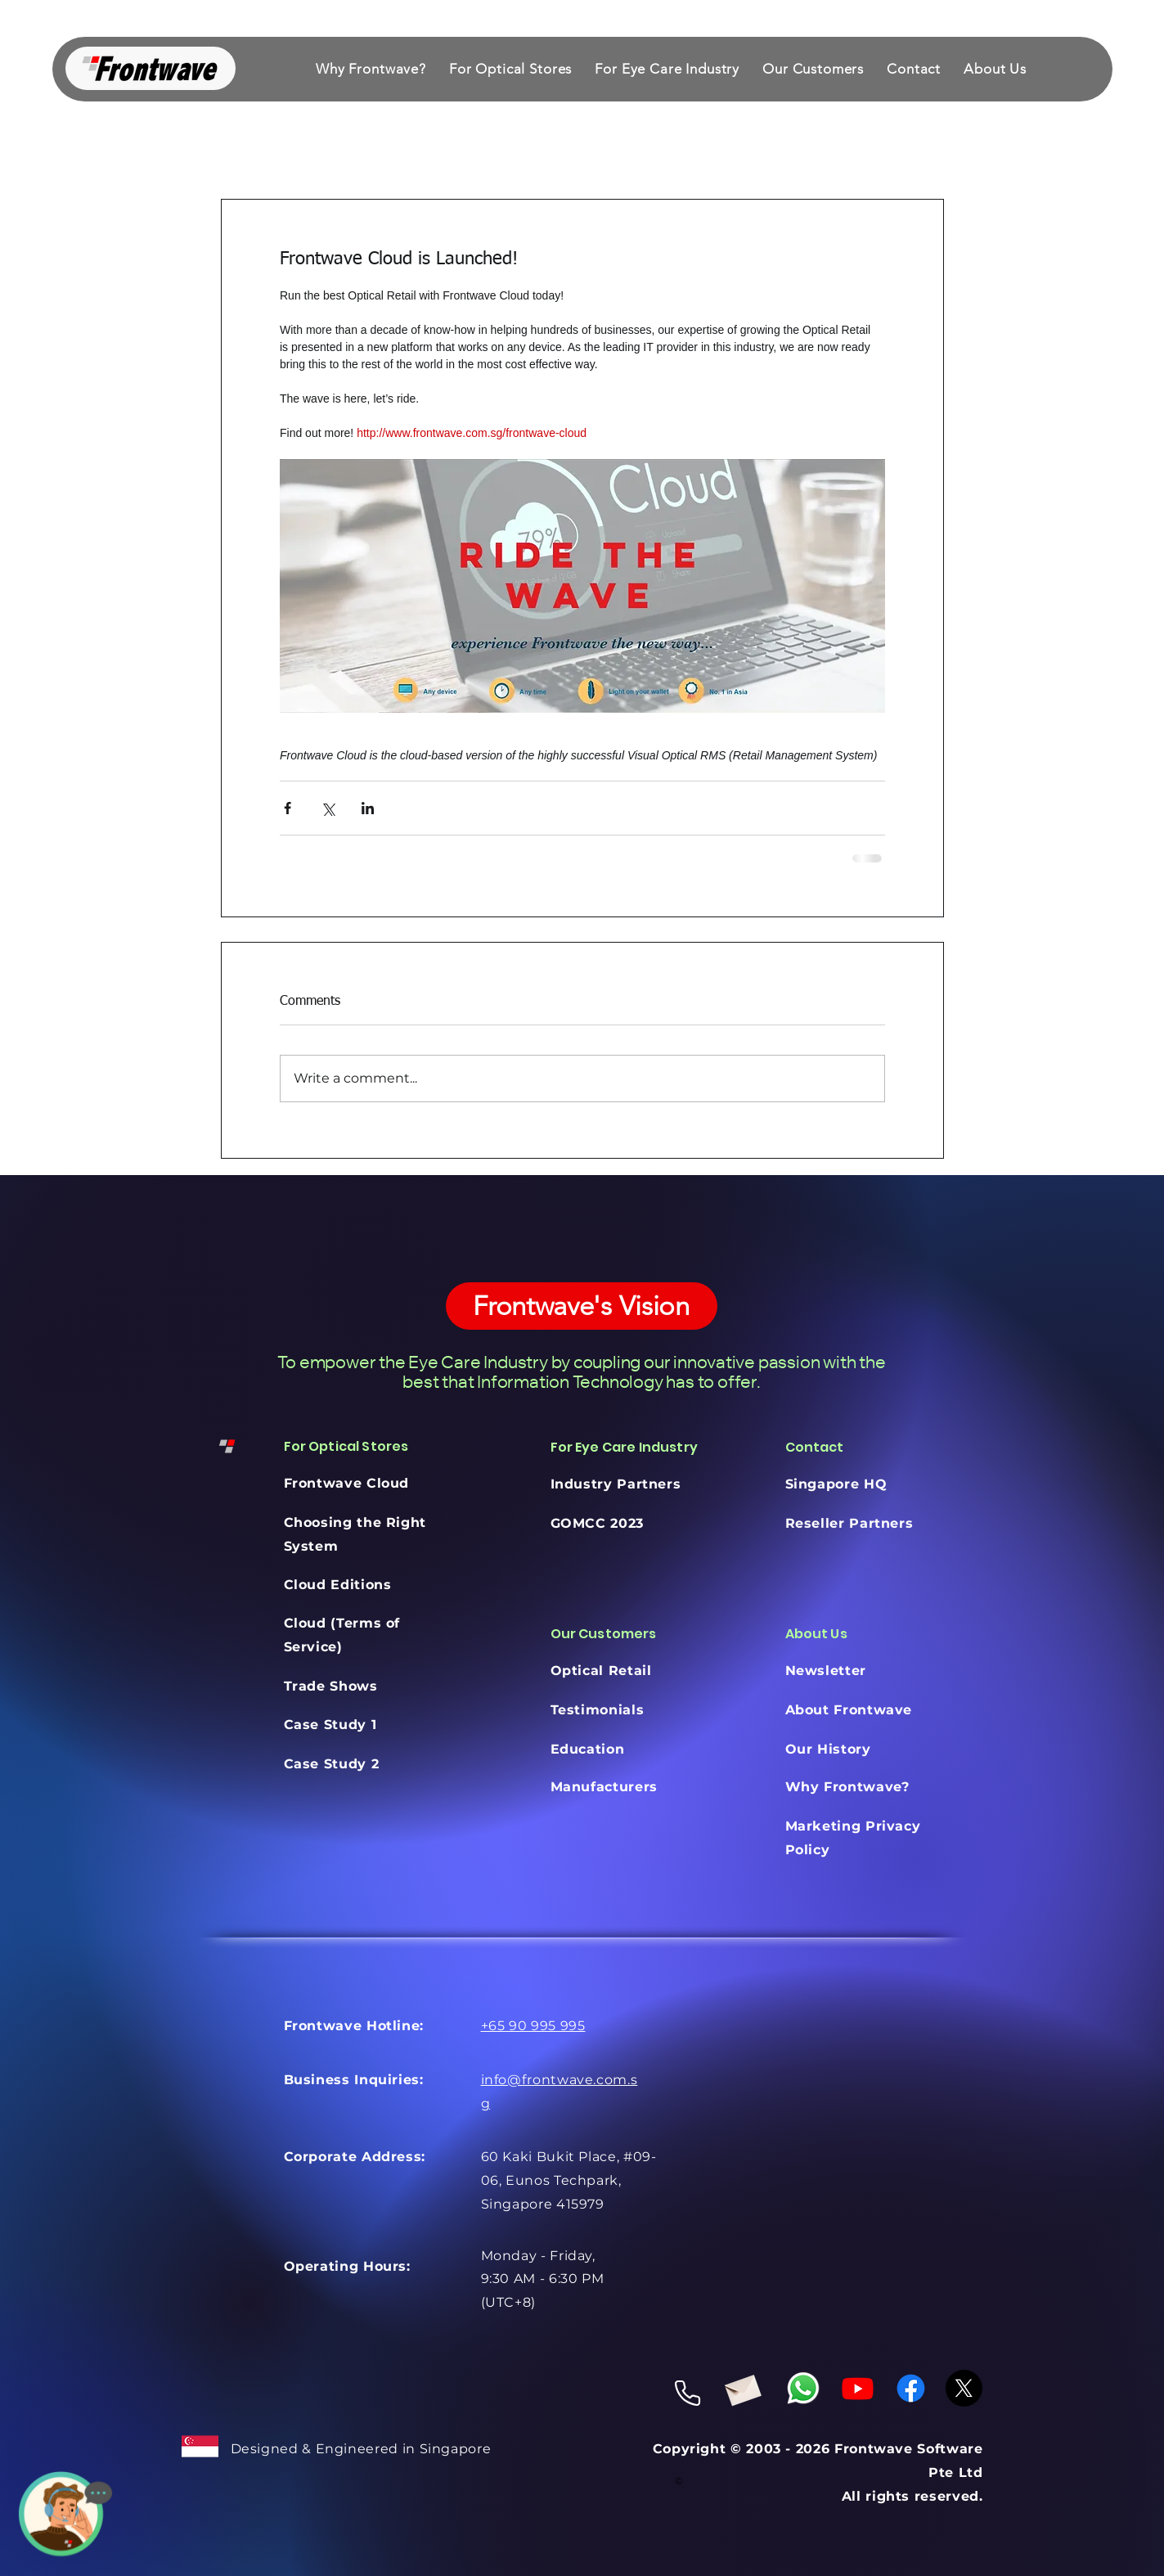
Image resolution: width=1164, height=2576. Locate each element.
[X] (964, 2388)
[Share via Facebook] (287, 808)
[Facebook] (910, 2388)
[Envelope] (741, 2387)
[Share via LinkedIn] (367, 808)
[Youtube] (857, 2388)
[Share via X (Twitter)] (327, 808)
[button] (510, 68)
